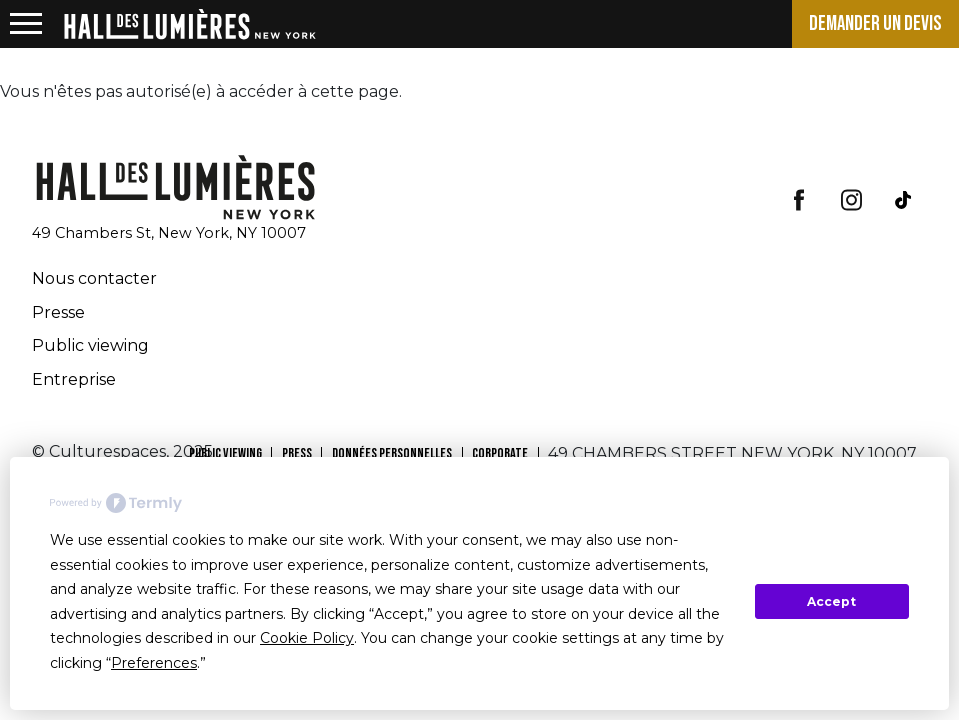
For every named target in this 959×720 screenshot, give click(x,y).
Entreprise (74, 379)
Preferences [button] (154, 663)
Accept (831, 601)
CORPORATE (500, 453)
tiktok (903, 200)
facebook (799, 200)
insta (851, 200)
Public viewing (90, 345)
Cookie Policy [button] (307, 638)
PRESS (297, 453)
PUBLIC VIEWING (225, 453)
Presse (58, 312)
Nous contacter (94, 278)
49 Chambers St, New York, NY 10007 (169, 233)
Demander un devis (875, 23)
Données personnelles (392, 453)
